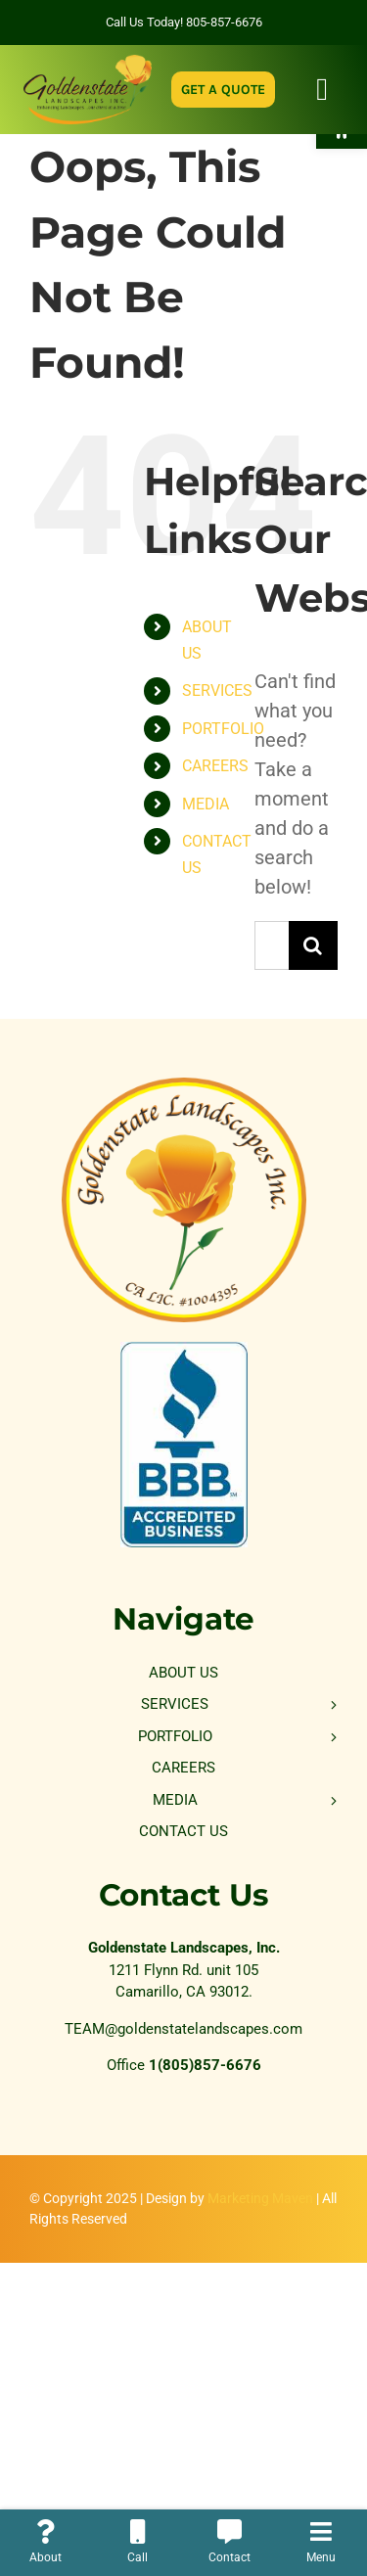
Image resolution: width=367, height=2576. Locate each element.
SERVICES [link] (217, 690)
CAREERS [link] (215, 766)
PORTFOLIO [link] (223, 728)
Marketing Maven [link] (260, 2198)
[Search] (313, 945)
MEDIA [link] (205, 804)
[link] (87, 64)
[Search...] (271, 945)
